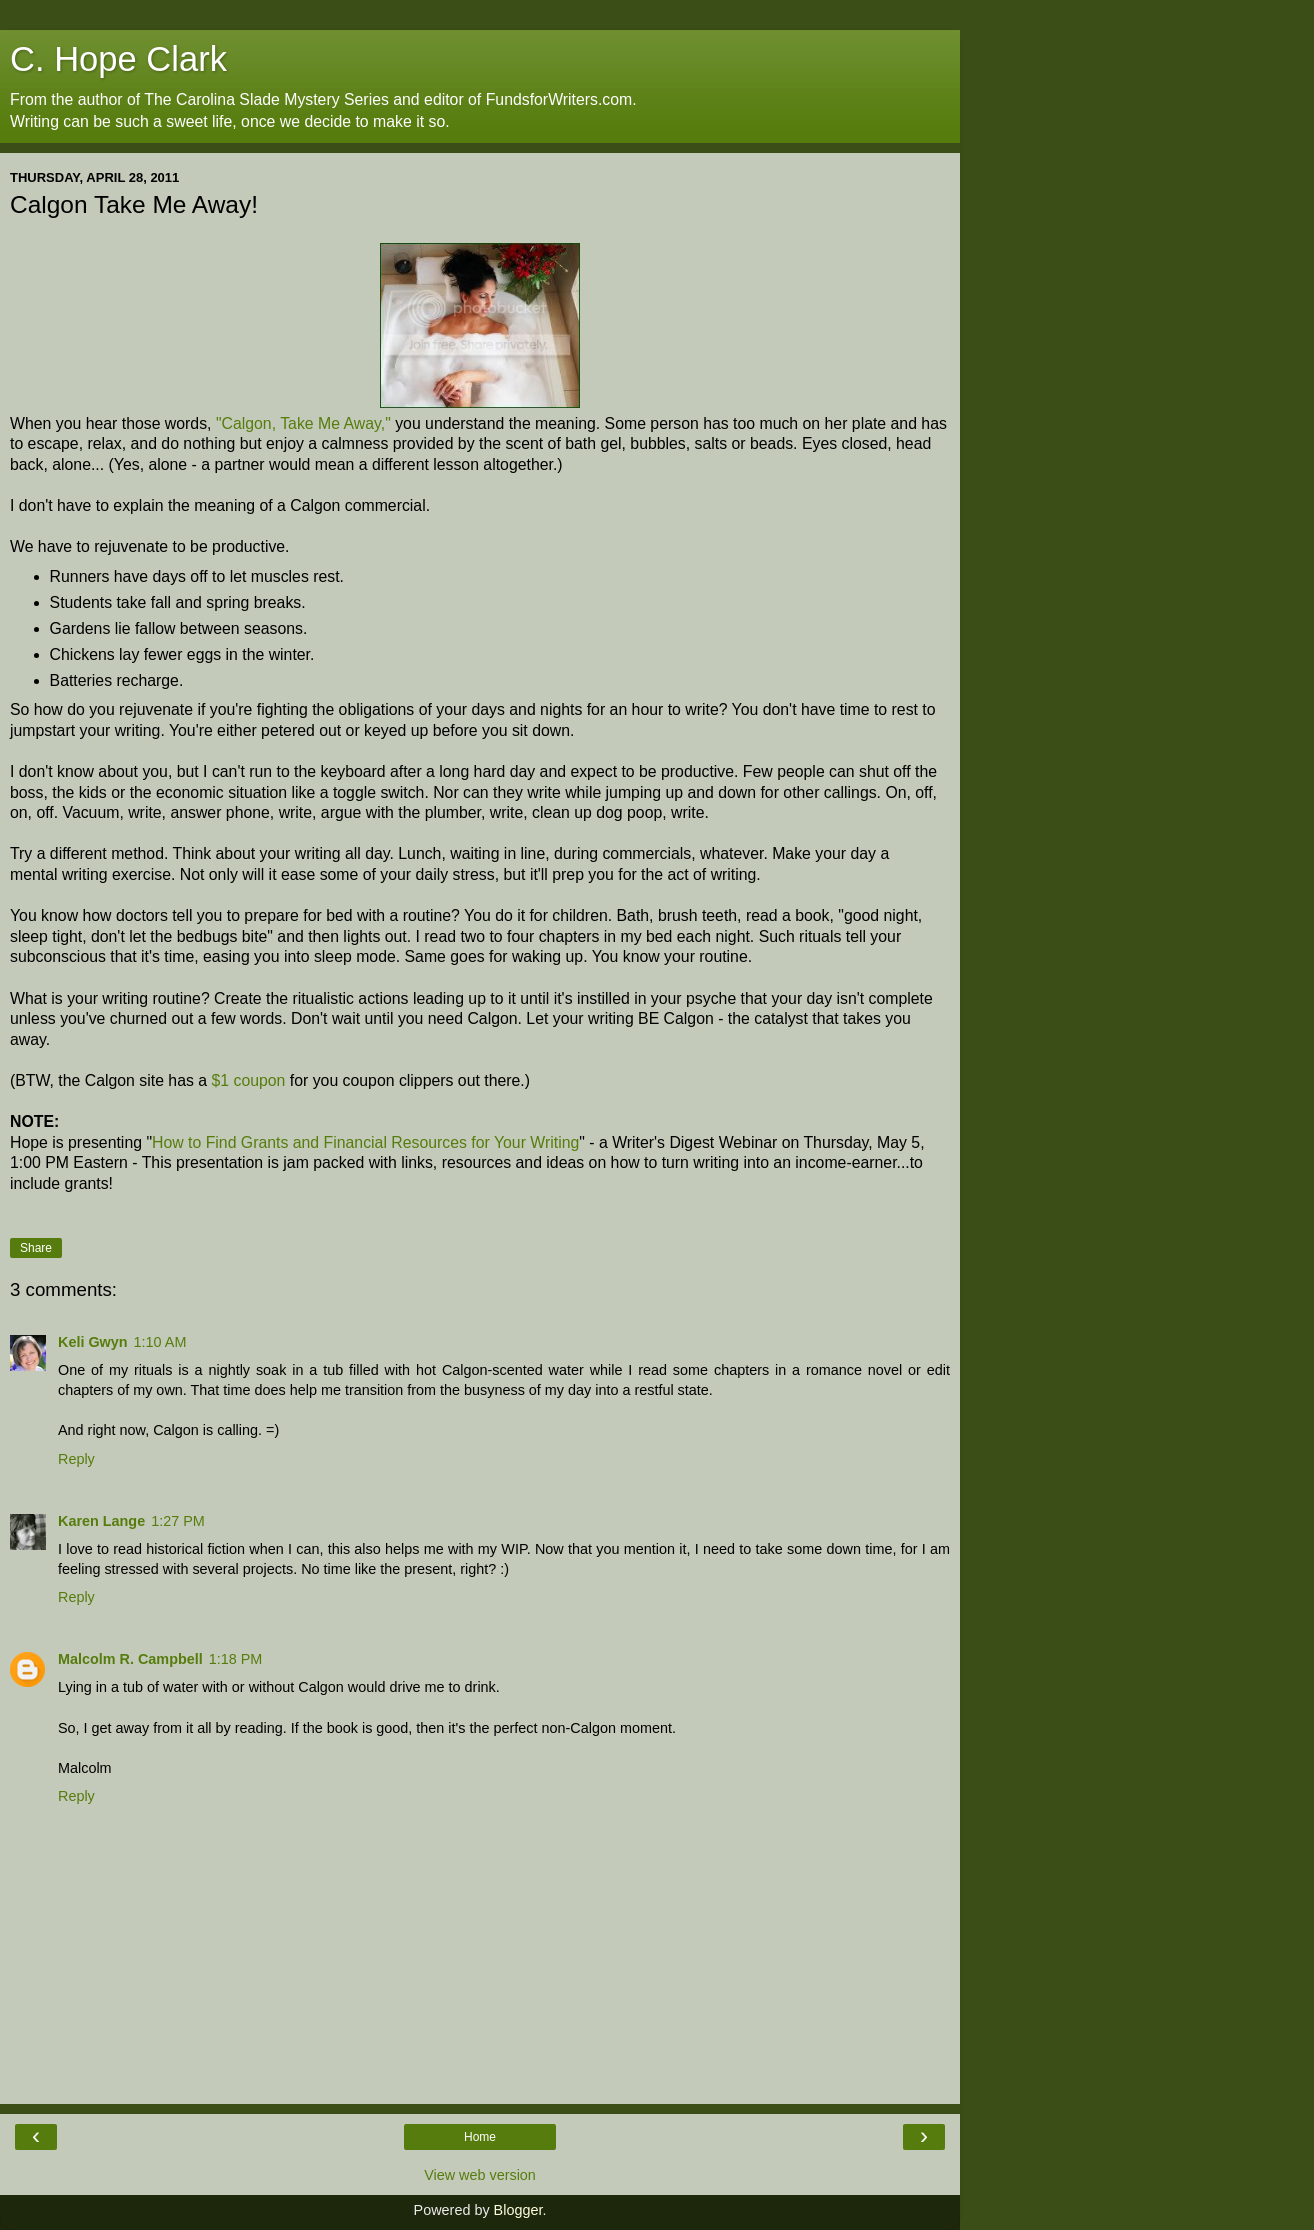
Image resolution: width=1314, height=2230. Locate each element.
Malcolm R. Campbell (130, 1659)
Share (36, 1248)
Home (480, 2137)
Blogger (518, 2210)
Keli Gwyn (93, 1342)
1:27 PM (178, 1521)
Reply (76, 1459)
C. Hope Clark (118, 59)
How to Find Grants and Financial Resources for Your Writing (365, 1142)
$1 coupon (248, 1080)
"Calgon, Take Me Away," (303, 423)
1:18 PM (236, 1659)
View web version (480, 2175)
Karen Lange (101, 1521)
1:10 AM (160, 1342)
